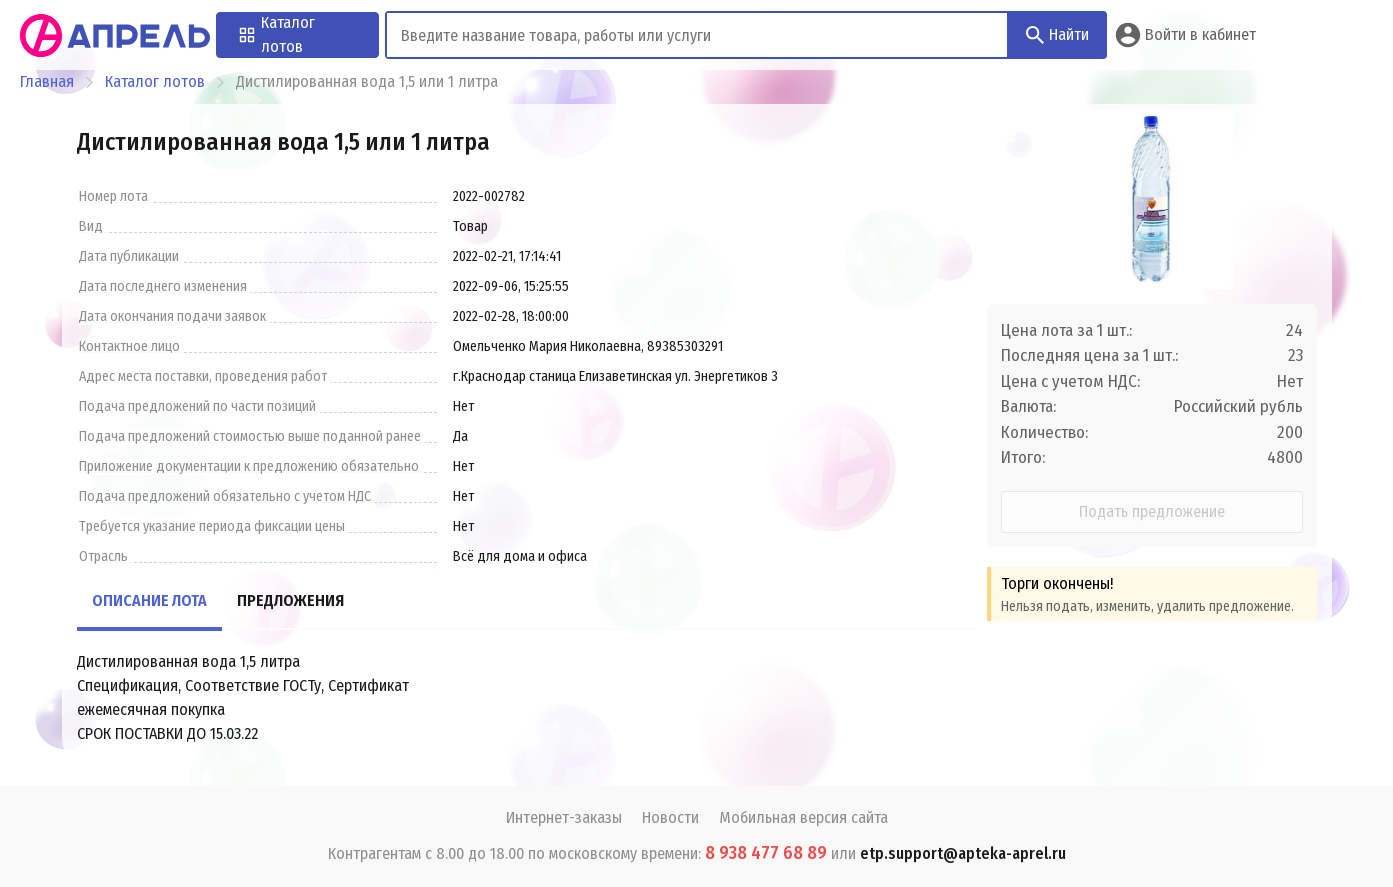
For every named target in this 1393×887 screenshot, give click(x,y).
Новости (670, 817)
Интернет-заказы (564, 817)
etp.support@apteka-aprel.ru (963, 853)
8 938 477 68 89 (766, 853)
